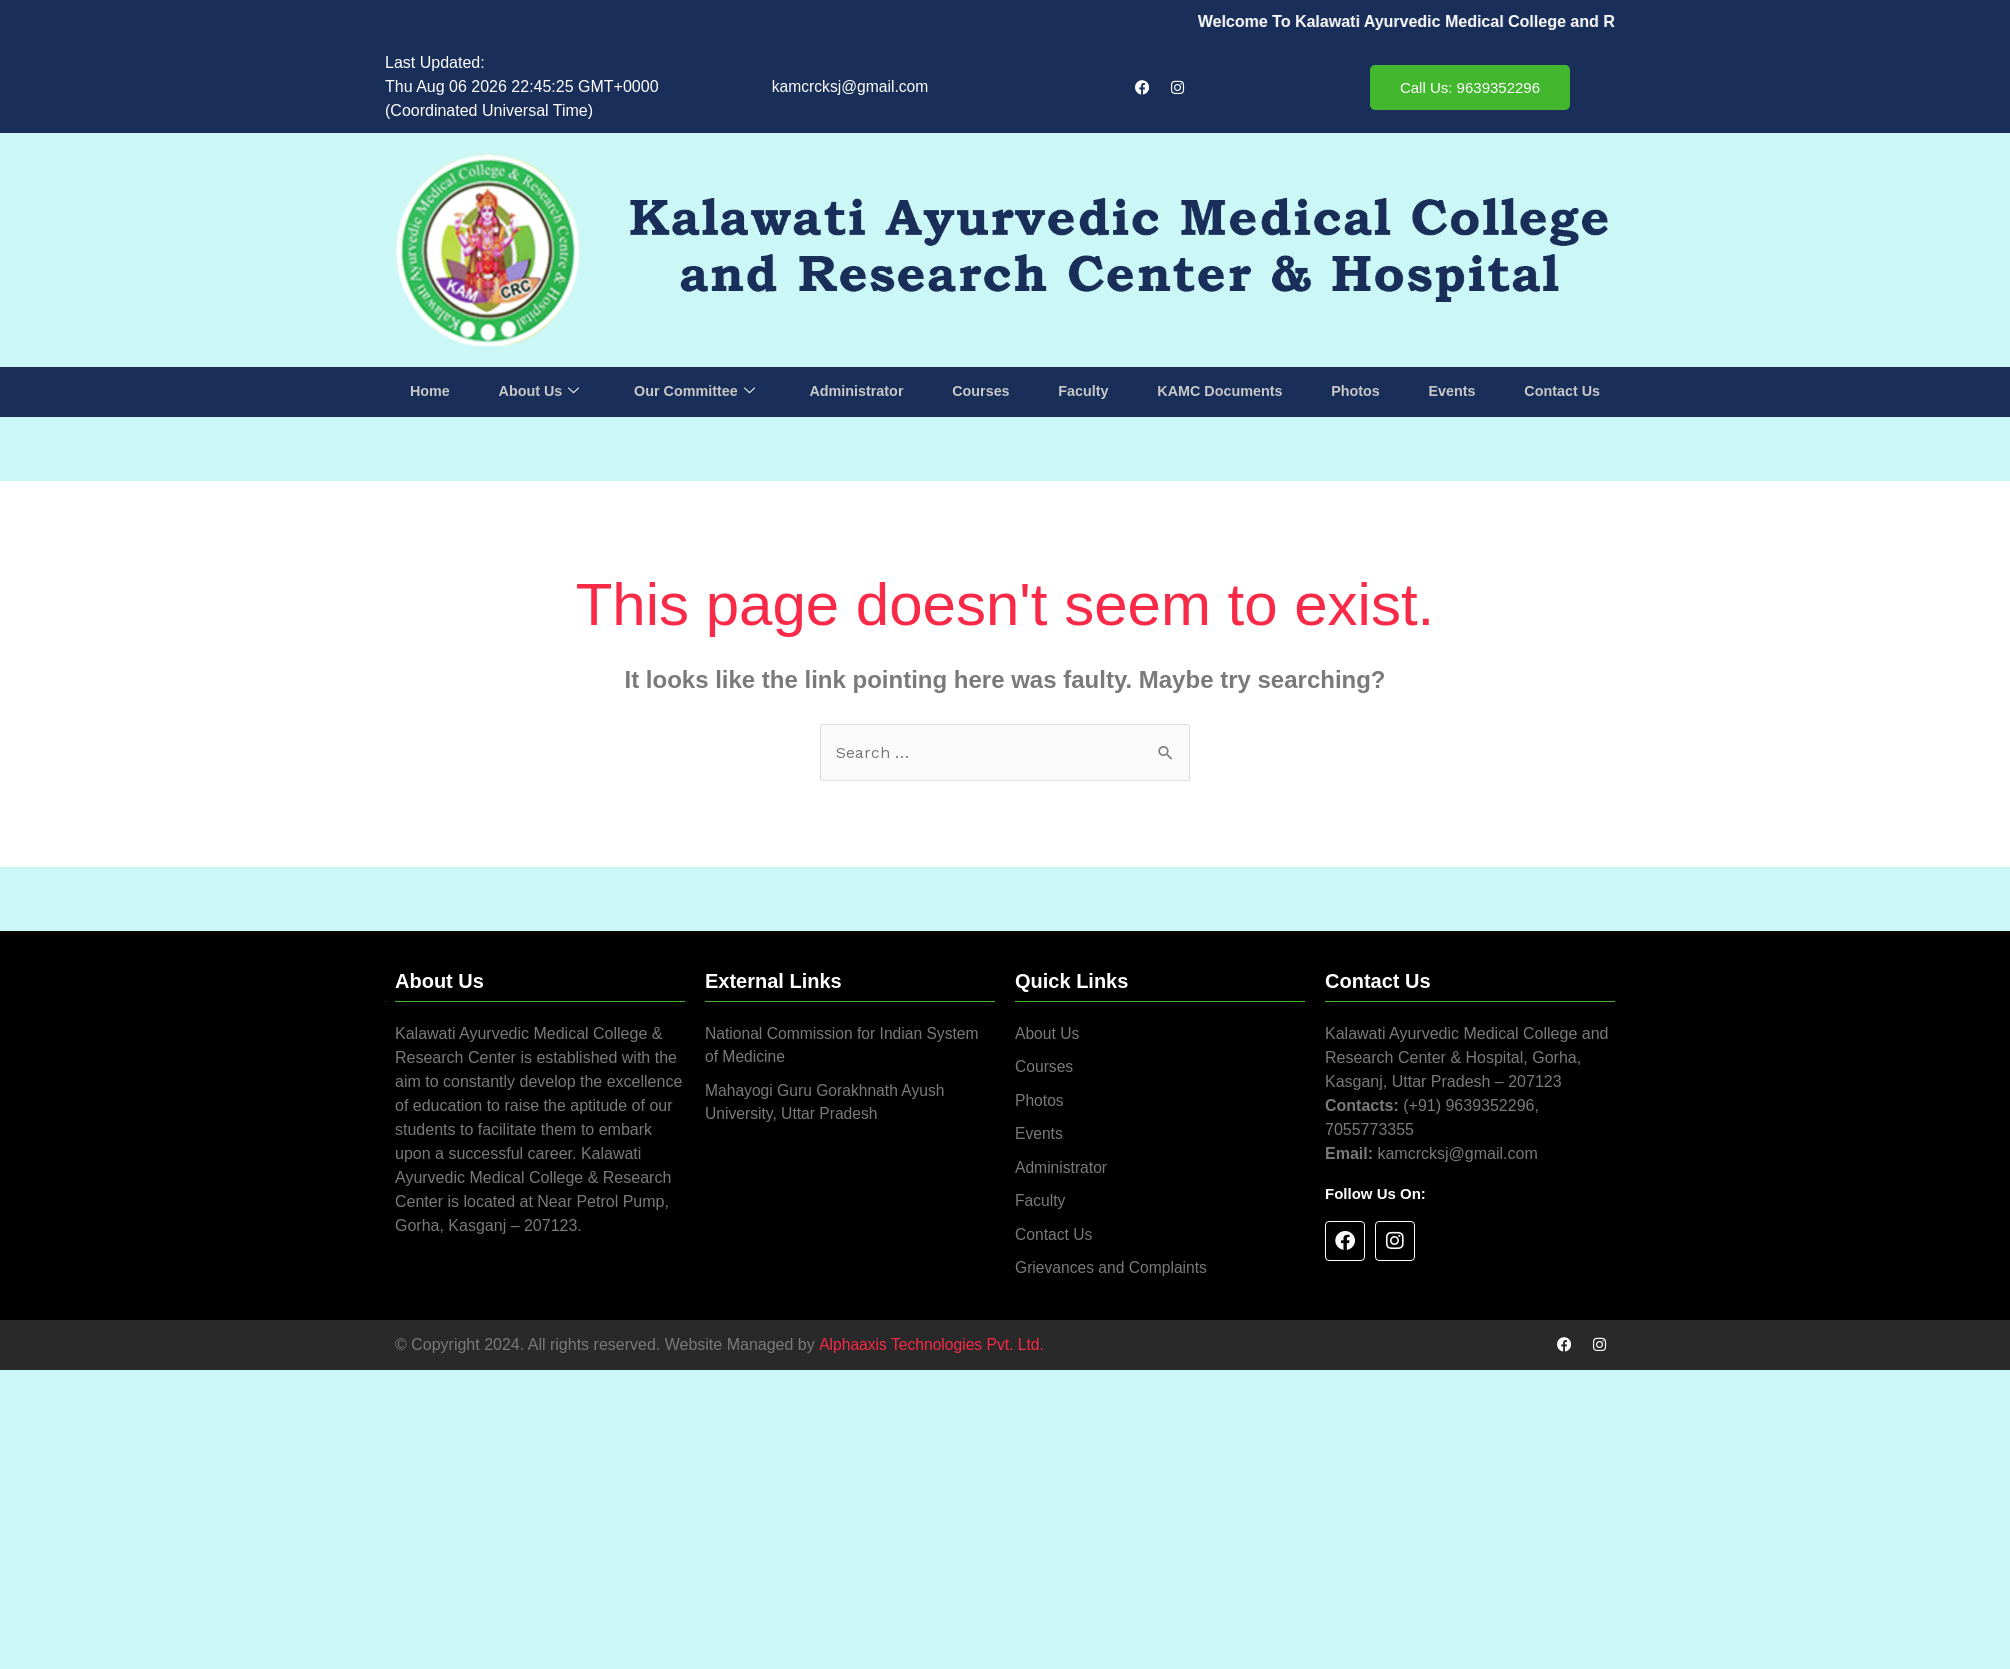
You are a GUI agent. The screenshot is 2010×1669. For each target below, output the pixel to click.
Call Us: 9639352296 (1470, 87)
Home (431, 391)
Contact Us (1560, 391)
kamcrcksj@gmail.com (850, 86)
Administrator (857, 391)
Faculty (1083, 391)
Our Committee (694, 392)
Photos (1355, 391)
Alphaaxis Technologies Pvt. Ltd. (933, 1348)
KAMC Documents (1219, 391)
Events (1450, 391)
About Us (539, 392)
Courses (982, 391)
